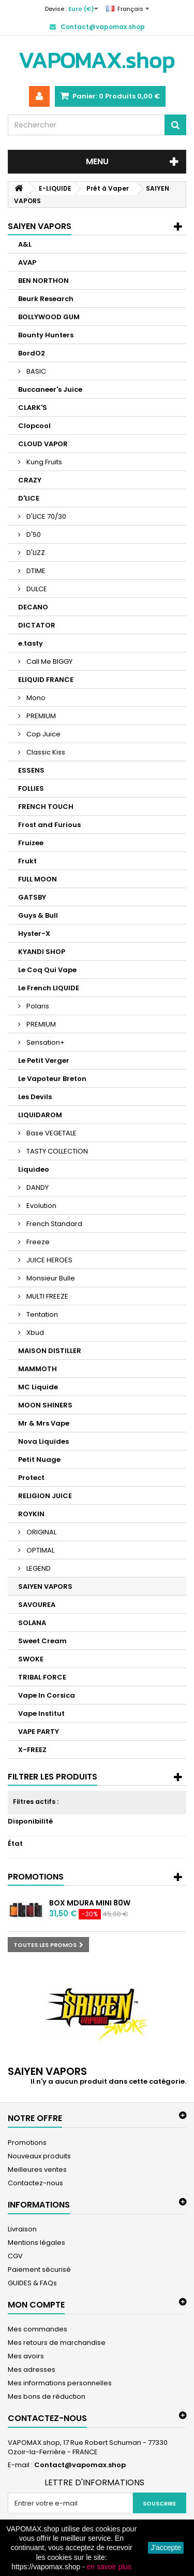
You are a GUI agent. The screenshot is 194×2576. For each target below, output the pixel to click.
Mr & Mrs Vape (43, 1423)
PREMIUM (40, 716)
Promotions (36, 1877)
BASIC (35, 371)
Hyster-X (34, 933)
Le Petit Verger (43, 1060)
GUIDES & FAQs (32, 2283)
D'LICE (28, 498)
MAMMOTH (37, 1369)
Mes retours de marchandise (57, 2342)
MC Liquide (38, 1387)
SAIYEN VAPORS (45, 1586)
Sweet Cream (42, 1641)
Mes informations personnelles (60, 2383)
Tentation (41, 1314)
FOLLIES (31, 788)
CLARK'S (32, 407)
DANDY (37, 1187)
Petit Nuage (39, 1459)
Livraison (22, 2229)
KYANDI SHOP (41, 952)
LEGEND (38, 1568)
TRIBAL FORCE (42, 1677)
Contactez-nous (35, 2183)
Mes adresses (31, 2369)
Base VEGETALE (51, 1133)
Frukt (27, 861)
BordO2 (31, 353)
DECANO (33, 607)
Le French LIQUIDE (48, 988)
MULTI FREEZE (46, 1296)
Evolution (40, 1206)
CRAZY (29, 480)
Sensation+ (45, 1042)
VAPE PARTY (38, 1732)
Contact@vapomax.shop (80, 2465)
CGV (15, 2256)
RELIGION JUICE (45, 1496)
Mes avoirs (26, 2356)
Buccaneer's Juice (50, 389)
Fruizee (30, 843)
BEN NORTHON (43, 281)
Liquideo (33, 1169)
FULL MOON (37, 879)
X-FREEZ (32, 1750)
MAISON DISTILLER (49, 1351)
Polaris (37, 1006)
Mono (35, 698)
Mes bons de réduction (46, 2396)
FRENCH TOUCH (45, 807)
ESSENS (31, 770)
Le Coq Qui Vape (47, 970)
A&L (25, 244)
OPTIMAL (39, 1550)
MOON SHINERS (45, 1405)
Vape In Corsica (46, 1695)
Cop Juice (43, 734)
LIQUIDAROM (40, 1115)
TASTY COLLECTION (56, 1151)
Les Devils (35, 1097)
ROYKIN (31, 1514)
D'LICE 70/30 (45, 516)
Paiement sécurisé (39, 2269)
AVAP (27, 262)
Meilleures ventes (37, 2169)
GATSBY (32, 897)
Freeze (37, 1242)
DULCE (36, 589)
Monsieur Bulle (50, 1278)
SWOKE (30, 1659)
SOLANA (32, 1623)
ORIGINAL (40, 1532)
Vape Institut (41, 1713)
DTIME (35, 571)
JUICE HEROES (48, 1260)
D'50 (33, 534)
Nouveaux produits (39, 2156)
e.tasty (30, 643)
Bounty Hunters (45, 335)
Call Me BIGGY (48, 661)
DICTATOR (36, 625)
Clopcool (34, 426)
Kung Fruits (43, 462)
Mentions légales (36, 2242)
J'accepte (166, 2547)
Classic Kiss (45, 752)
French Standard (53, 1224)
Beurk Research (45, 299)
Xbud (34, 1332)
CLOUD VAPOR (43, 444)
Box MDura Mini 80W (89, 1903)
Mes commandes (37, 2329)
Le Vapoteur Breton (52, 1079)
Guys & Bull (38, 915)
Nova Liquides (43, 1441)
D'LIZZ (35, 553)
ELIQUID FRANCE (45, 680)
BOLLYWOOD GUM (49, 317)
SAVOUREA (36, 1605)
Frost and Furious (49, 825)
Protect (31, 1478)
